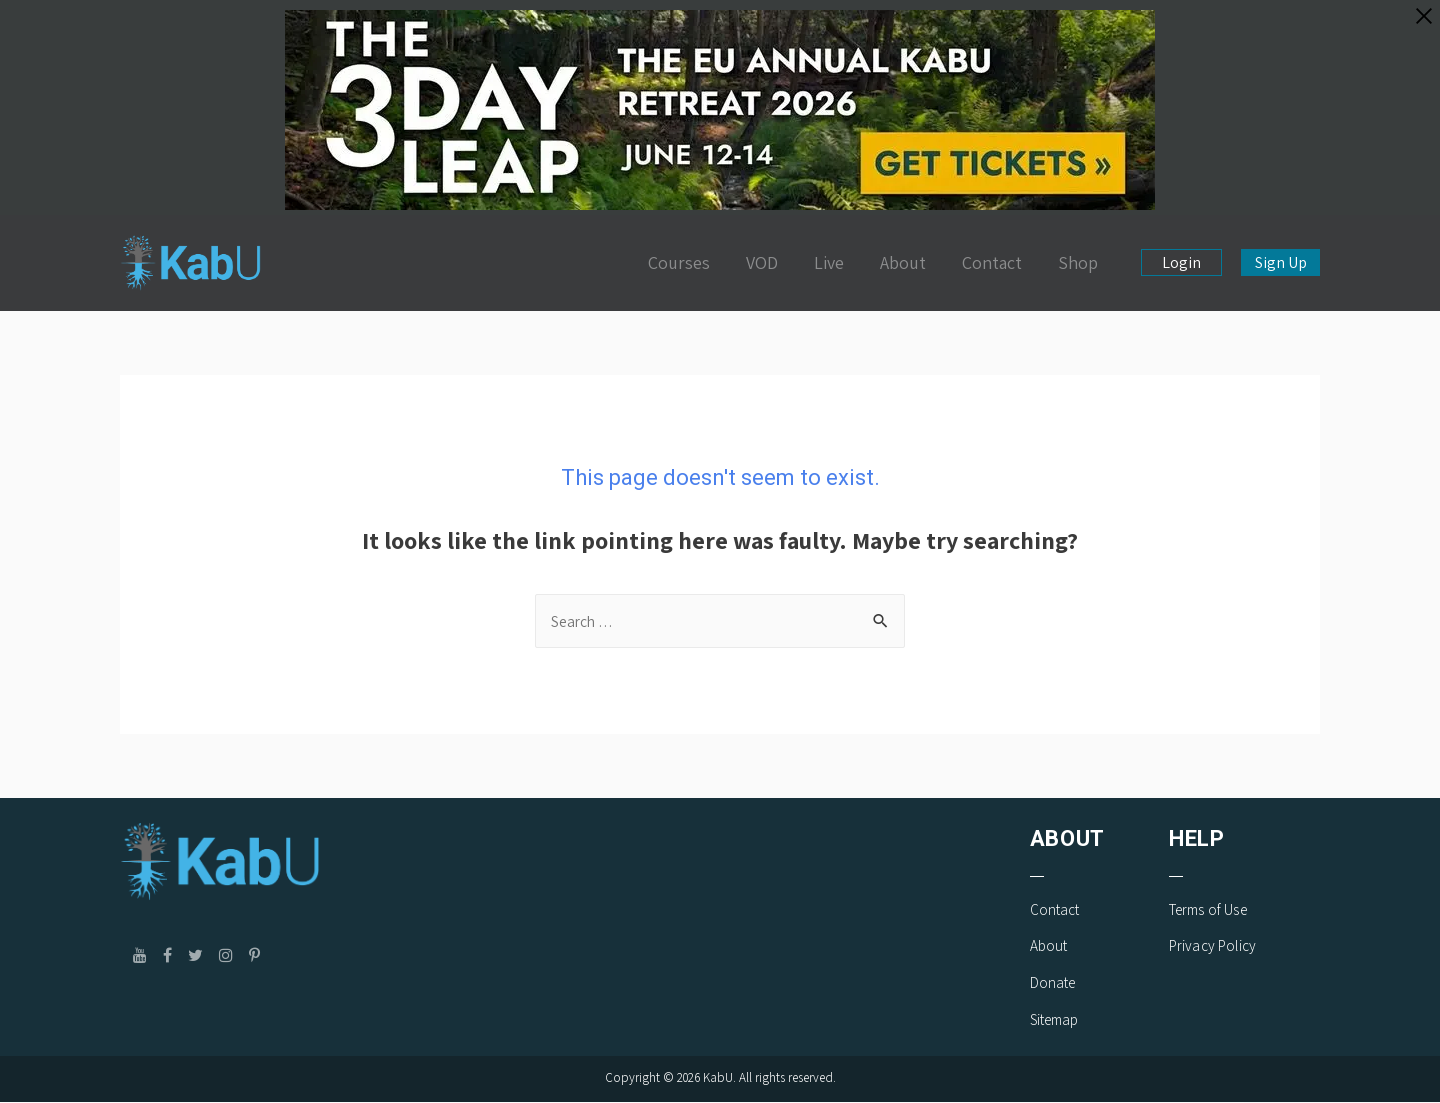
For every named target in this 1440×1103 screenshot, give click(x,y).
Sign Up (1281, 262)
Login (1181, 262)
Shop (1078, 263)
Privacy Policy (1212, 946)
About (903, 263)
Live (829, 263)
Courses (679, 263)
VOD (762, 263)
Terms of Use (1208, 910)
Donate (1053, 983)
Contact (992, 263)
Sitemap (1054, 1020)
